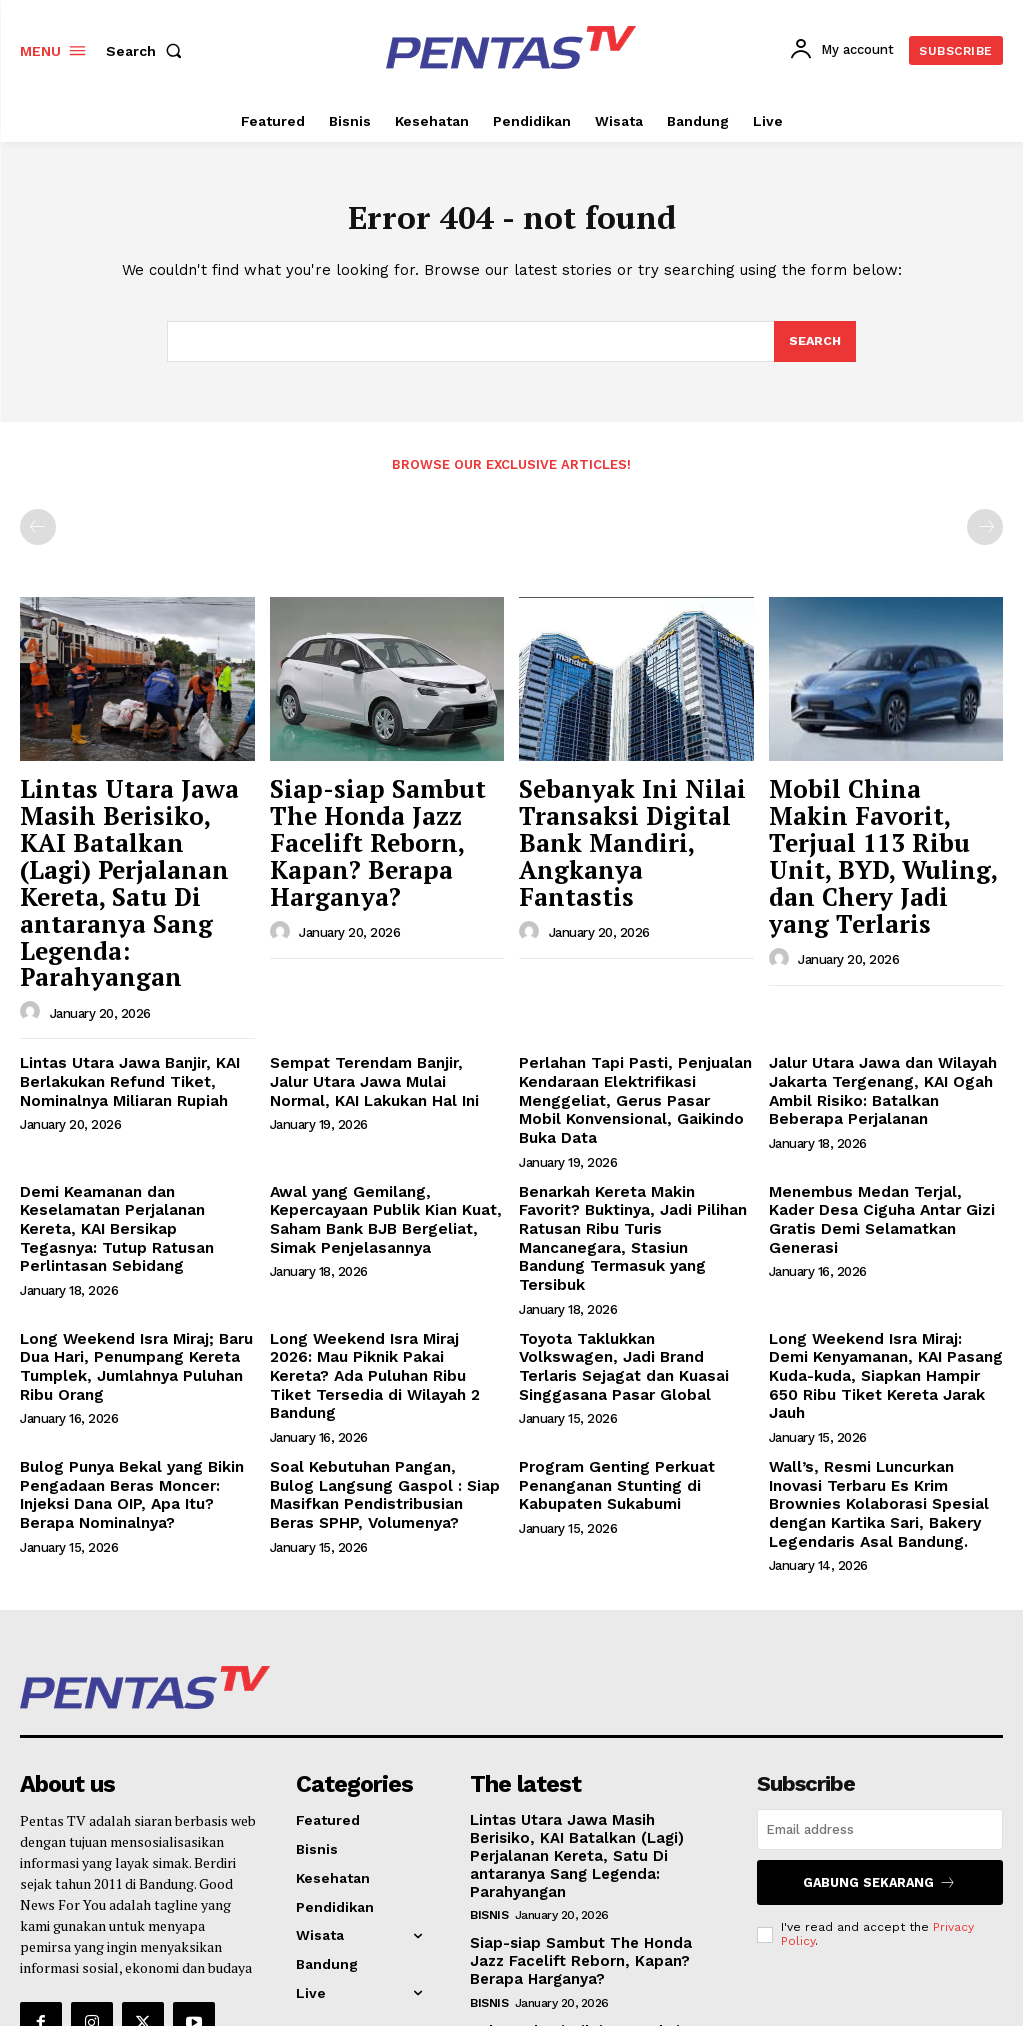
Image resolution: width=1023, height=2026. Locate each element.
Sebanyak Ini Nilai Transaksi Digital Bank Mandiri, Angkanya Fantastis (629, 823)
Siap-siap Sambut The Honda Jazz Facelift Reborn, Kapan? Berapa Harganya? (382, 823)
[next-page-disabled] (985, 533)
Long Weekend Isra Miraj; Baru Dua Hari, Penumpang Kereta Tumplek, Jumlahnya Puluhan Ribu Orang (127, 1241)
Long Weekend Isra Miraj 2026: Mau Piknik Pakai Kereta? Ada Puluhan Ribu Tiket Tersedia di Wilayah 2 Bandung (379, 1241)
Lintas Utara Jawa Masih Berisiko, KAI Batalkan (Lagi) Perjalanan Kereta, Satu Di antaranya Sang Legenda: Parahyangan (134, 843)
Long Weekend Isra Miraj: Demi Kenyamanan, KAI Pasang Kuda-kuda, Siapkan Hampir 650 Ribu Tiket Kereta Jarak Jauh (879, 1241)
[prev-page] (38, 533)
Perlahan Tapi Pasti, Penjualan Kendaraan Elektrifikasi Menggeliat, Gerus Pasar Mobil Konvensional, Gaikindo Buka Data (627, 1011)
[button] (148, 51)
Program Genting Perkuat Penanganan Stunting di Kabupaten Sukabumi (609, 1335)
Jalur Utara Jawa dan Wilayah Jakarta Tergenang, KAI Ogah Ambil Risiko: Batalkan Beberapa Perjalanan (882, 1003)
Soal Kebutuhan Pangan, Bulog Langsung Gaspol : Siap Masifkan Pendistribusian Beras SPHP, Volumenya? (387, 1343)
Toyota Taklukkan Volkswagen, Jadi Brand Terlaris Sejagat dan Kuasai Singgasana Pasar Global (632, 1233)
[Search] (814, 347)
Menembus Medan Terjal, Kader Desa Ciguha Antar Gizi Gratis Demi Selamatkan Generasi (881, 1114)
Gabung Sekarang (880, 1723)
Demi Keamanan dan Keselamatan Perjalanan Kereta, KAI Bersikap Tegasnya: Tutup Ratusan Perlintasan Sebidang (132, 1122)
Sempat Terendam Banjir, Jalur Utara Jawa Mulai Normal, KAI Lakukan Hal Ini (380, 995)
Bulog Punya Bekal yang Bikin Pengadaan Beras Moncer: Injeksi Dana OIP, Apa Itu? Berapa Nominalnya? (136, 1343)
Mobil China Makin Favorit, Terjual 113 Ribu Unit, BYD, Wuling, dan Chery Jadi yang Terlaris (881, 833)
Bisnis (489, 1735)
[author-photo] (33, 928)
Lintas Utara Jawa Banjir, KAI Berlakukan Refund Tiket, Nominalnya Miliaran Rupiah (119, 995)
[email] (880, 1672)
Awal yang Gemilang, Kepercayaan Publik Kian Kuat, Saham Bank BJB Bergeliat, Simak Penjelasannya (376, 1122)
